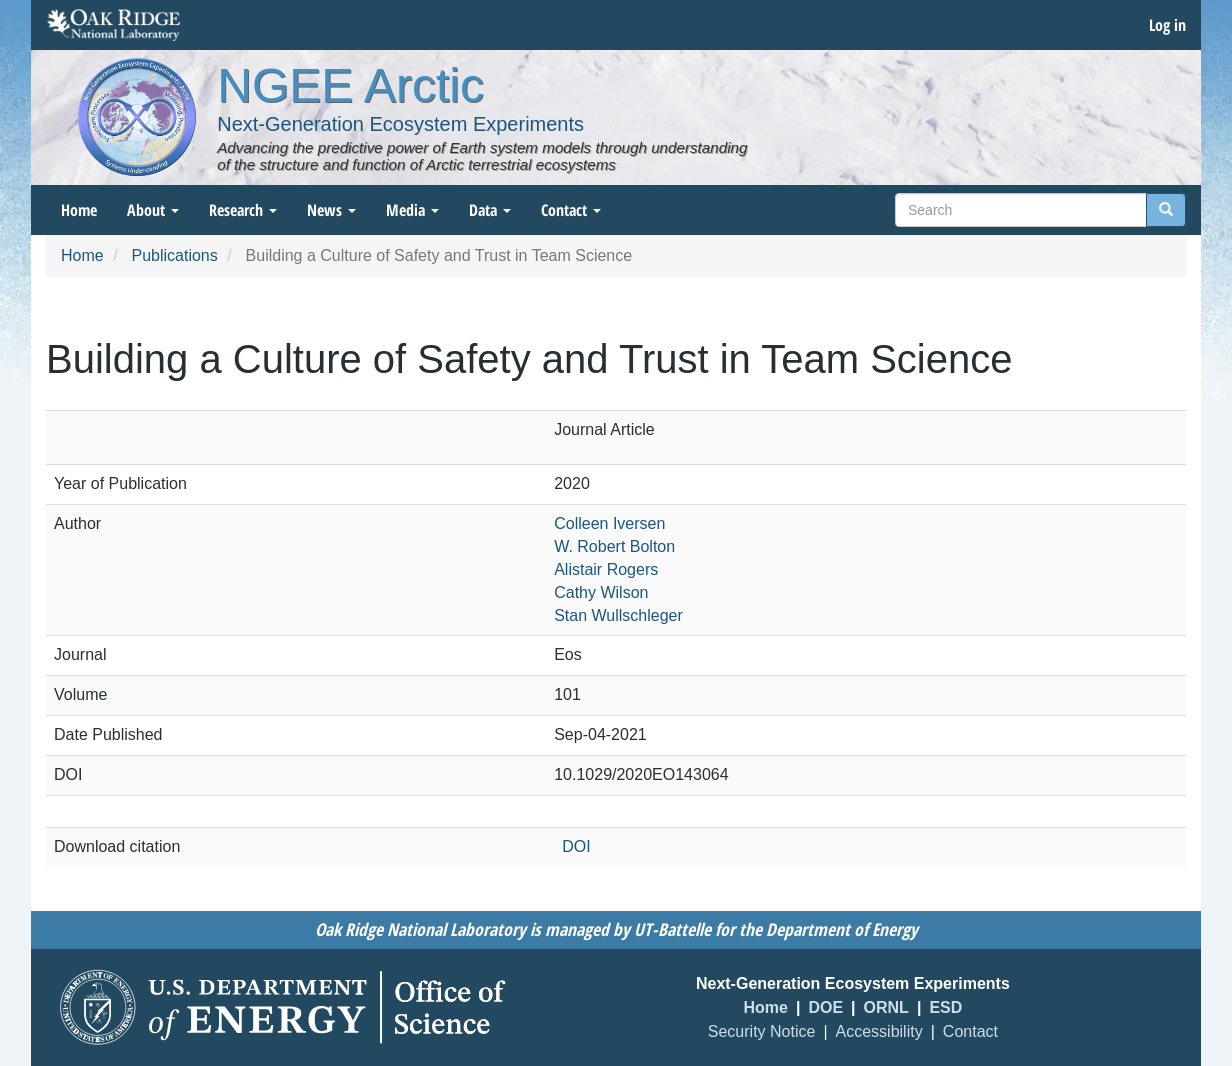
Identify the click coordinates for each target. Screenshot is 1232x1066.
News (331, 210)
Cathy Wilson (601, 592)
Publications (174, 255)
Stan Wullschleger (618, 615)
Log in (1167, 25)
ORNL (886, 1007)
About (153, 210)
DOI (576, 846)
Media (412, 210)
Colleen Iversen (609, 523)
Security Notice (762, 1031)
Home (79, 210)
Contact (571, 210)
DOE (825, 1007)
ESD (945, 1007)
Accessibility (879, 1031)
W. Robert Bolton (614, 546)
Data (490, 210)
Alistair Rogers (606, 569)
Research (243, 210)
